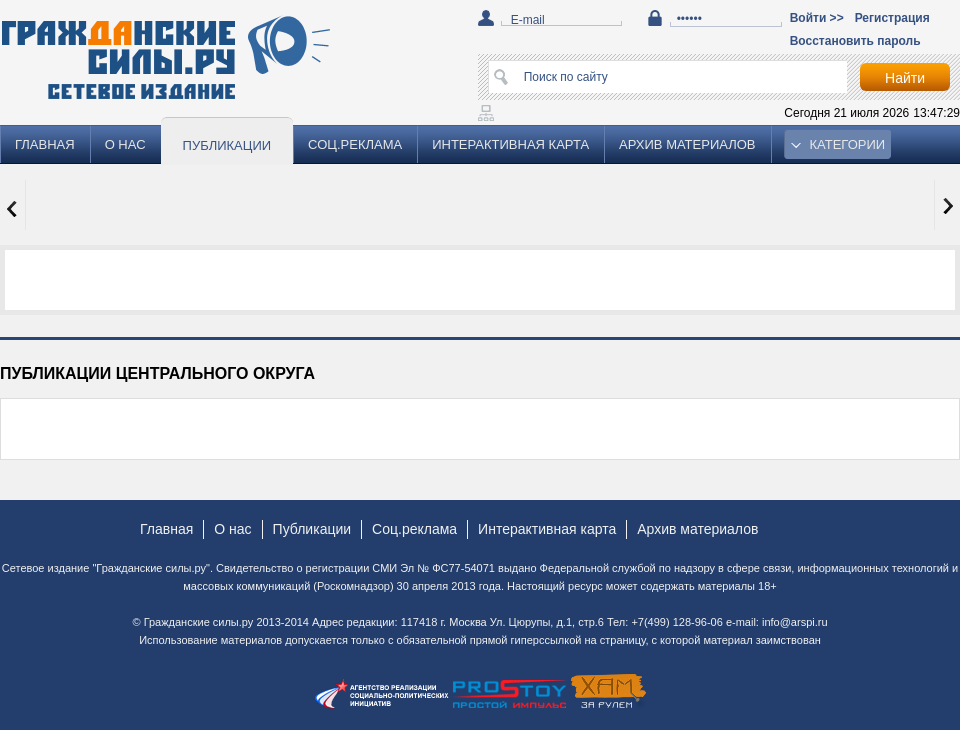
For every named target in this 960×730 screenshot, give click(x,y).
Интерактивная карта (510, 144)
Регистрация (892, 18)
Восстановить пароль (855, 41)
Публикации (227, 145)
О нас (125, 144)
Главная (45, 144)
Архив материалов (687, 144)
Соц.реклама (355, 144)
